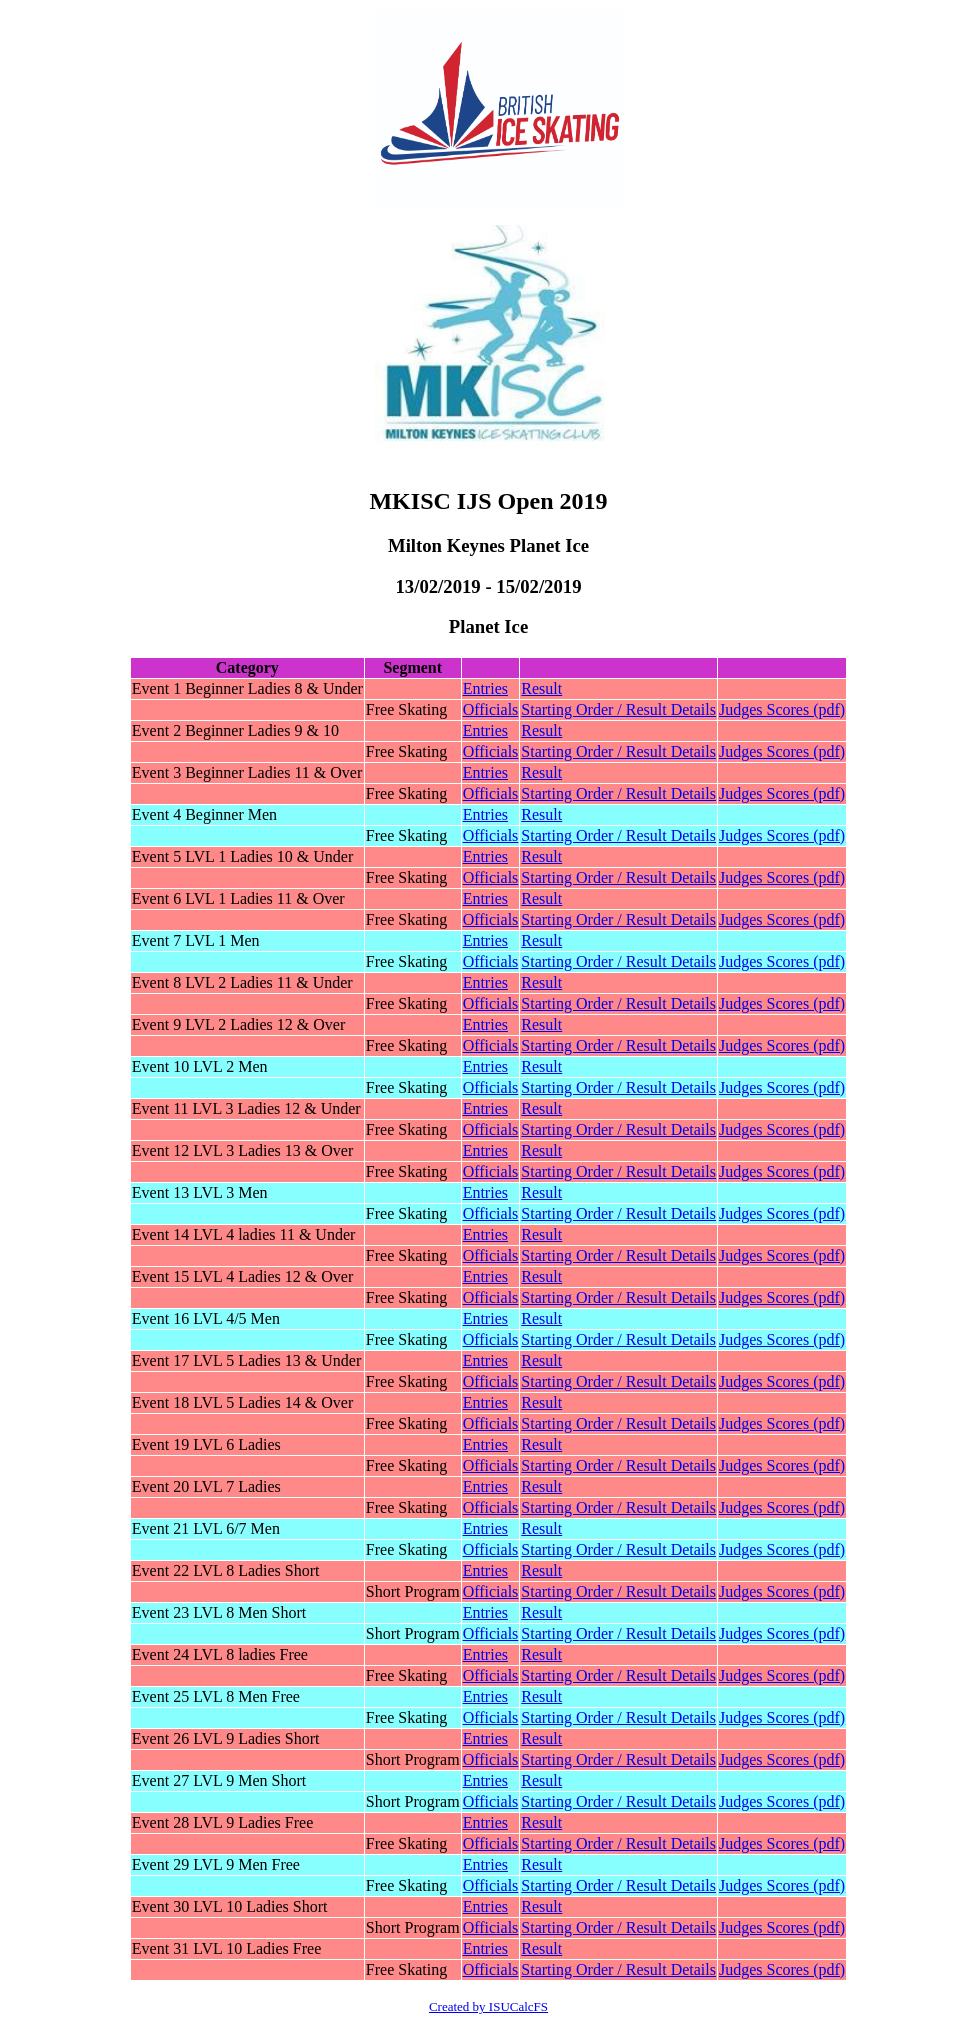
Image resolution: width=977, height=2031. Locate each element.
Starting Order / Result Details (618, 709)
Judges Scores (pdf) (782, 709)
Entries (485, 688)
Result (541, 688)
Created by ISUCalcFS (488, 2006)
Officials (491, 709)
